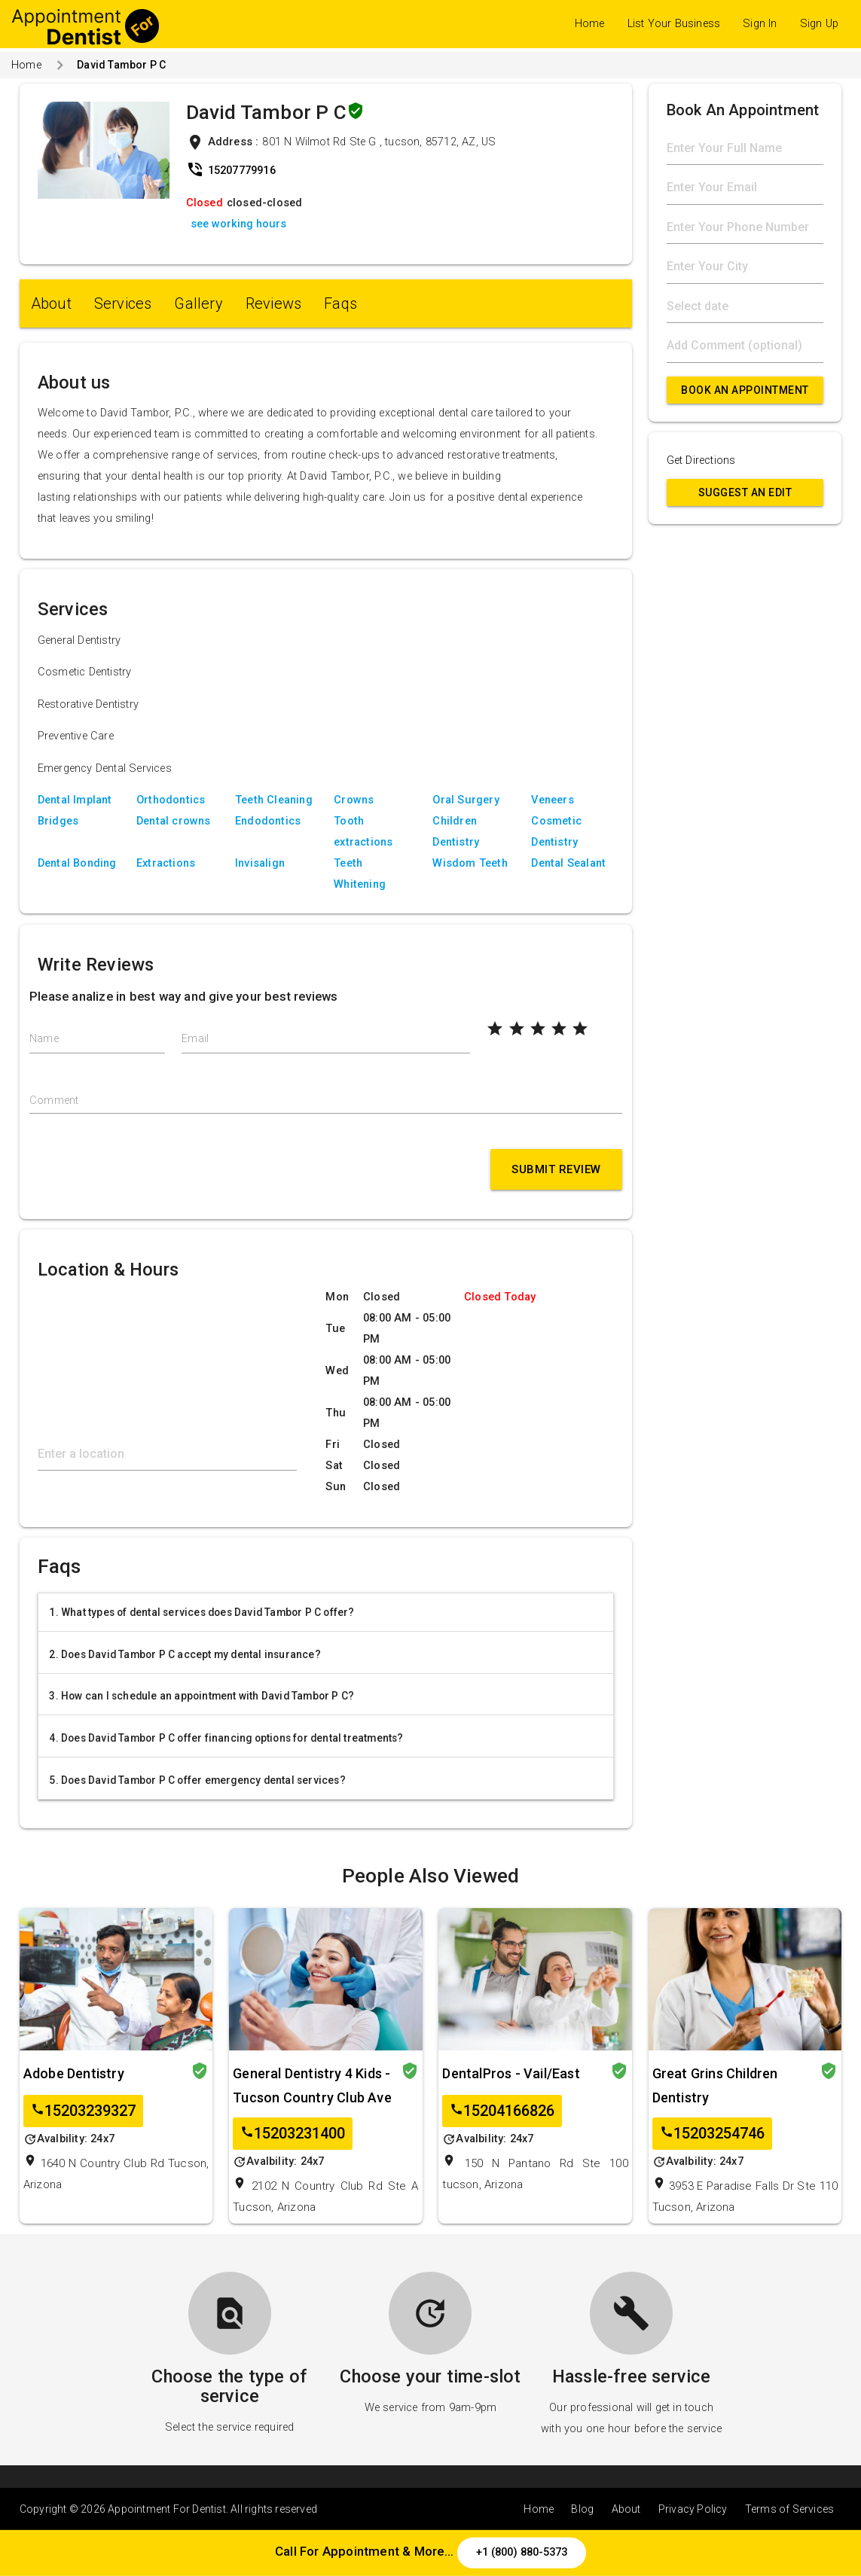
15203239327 (83, 2111)
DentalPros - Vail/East (510, 2073)
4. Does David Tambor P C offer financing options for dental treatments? (226, 1738)
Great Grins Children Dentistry (715, 2085)
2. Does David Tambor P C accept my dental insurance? (184, 1654)
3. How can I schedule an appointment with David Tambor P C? (201, 1696)
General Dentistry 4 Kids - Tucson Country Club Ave (312, 2085)
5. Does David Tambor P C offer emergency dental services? (197, 1780)
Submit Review (556, 1169)
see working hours (238, 224)
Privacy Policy (693, 2509)
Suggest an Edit (745, 492)
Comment (53, 1100)
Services (123, 303)
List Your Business (674, 23)
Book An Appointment (745, 390)
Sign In (760, 23)
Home (590, 23)
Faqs (340, 303)
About (51, 303)
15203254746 (712, 2133)
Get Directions (701, 460)
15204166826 (502, 2111)
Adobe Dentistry (73, 2073)
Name (44, 1038)
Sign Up (819, 23)
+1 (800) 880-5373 (521, 2552)
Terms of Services (789, 2509)
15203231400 (292, 2133)
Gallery (198, 303)
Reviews (273, 303)
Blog (582, 2509)
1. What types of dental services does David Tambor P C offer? (201, 1612)
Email (195, 1038)
